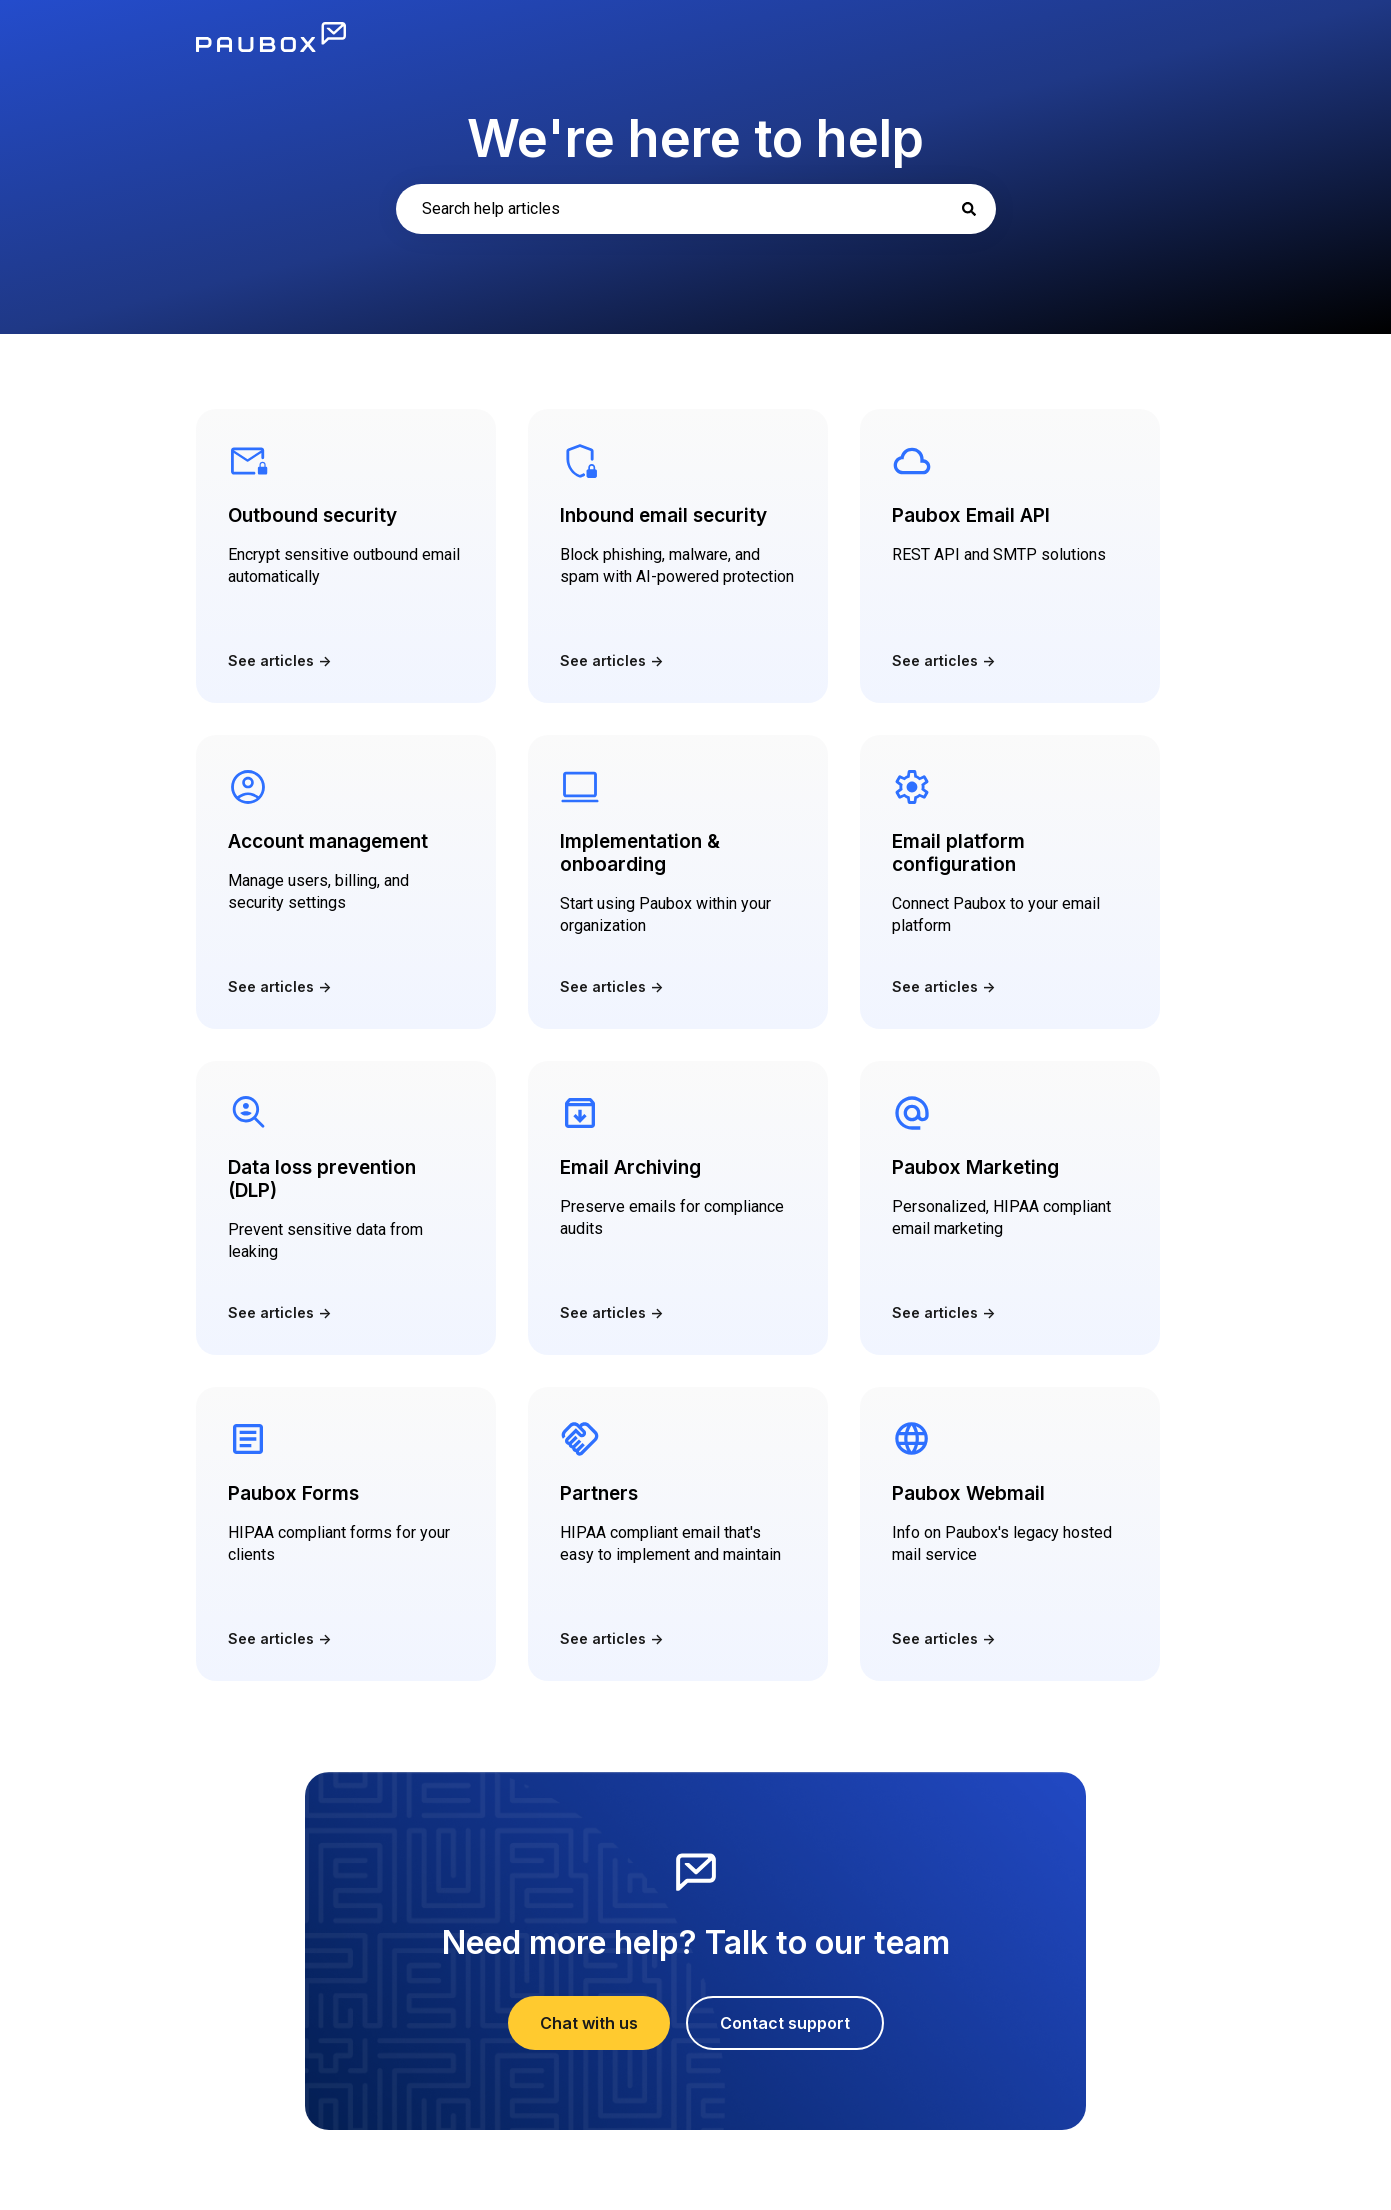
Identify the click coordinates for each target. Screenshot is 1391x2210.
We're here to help (695, 138)
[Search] (969, 209)
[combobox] (696, 209)
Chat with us (589, 2023)
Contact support (785, 2023)
